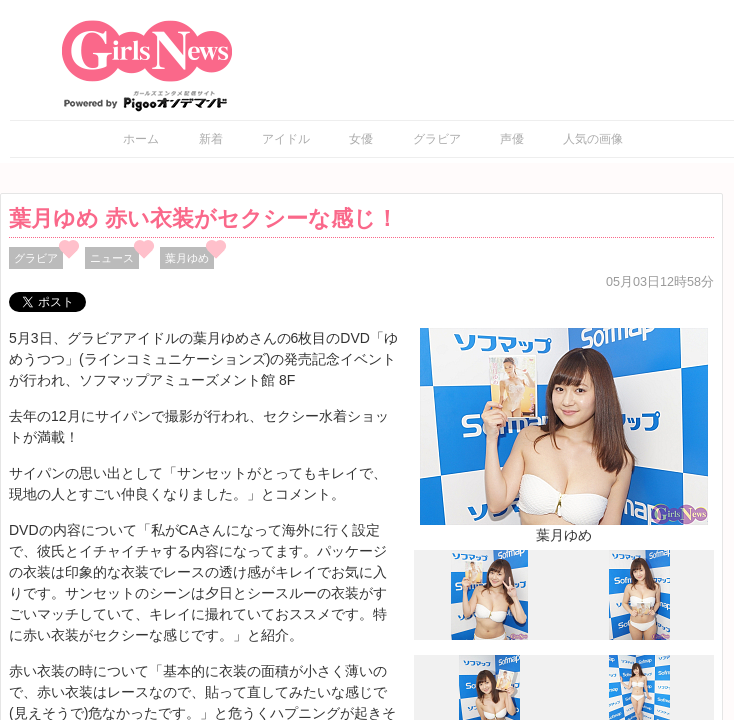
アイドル (286, 139)
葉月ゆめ (187, 258)
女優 (361, 139)
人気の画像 (593, 139)
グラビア (437, 139)
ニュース (112, 258)
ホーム (141, 139)
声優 (512, 139)
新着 (211, 139)
